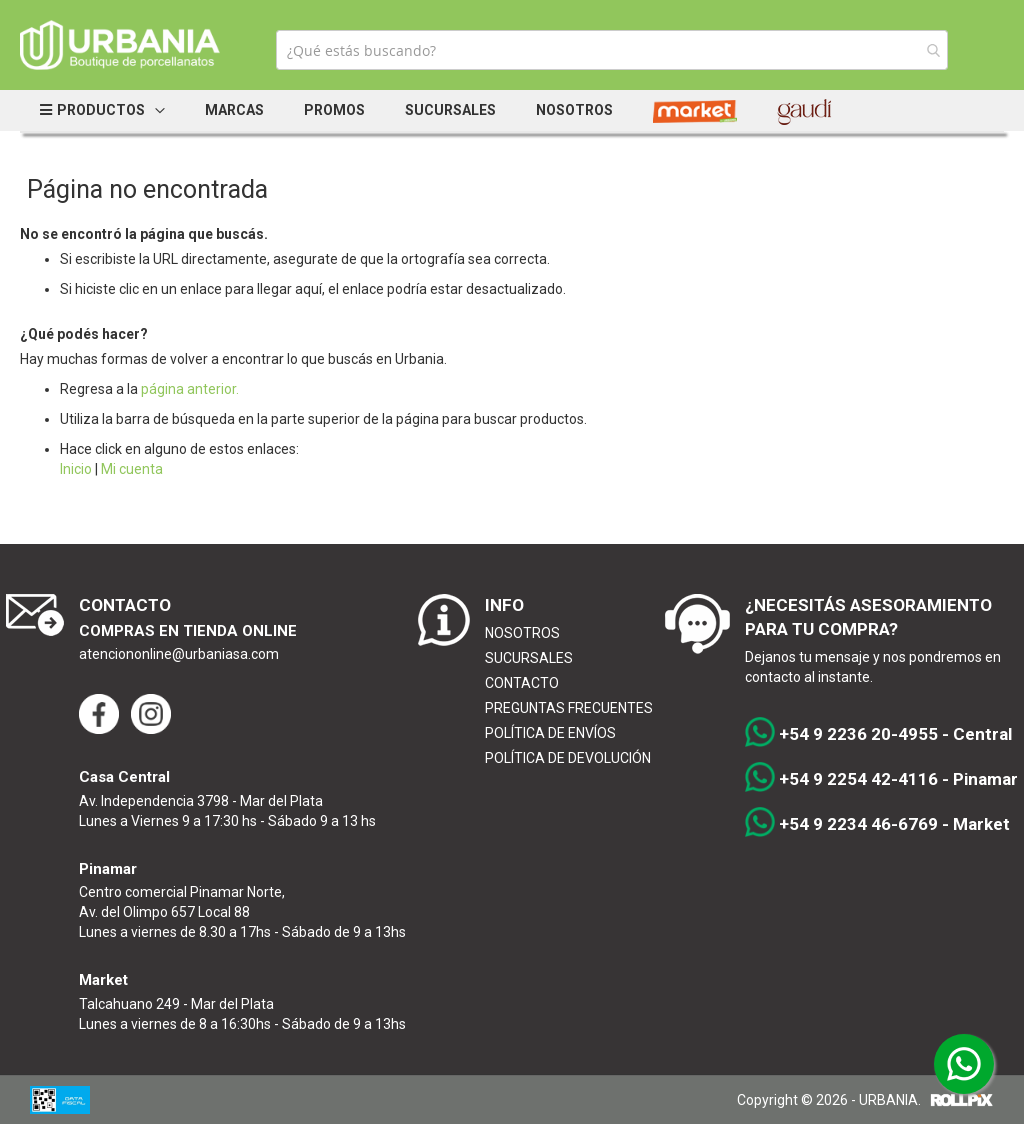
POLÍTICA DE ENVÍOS (550, 733)
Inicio (76, 469)
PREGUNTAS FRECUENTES (569, 708)
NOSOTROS (522, 633)
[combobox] (612, 50)
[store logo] (120, 45)
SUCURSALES (529, 658)
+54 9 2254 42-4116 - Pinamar (881, 780)
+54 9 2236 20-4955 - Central (878, 735)
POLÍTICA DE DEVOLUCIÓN (568, 758)
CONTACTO (522, 683)
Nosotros (574, 110)
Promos (334, 110)
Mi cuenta (132, 469)
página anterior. (190, 389)
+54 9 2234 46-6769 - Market (877, 825)
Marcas (234, 110)
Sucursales (450, 110)
